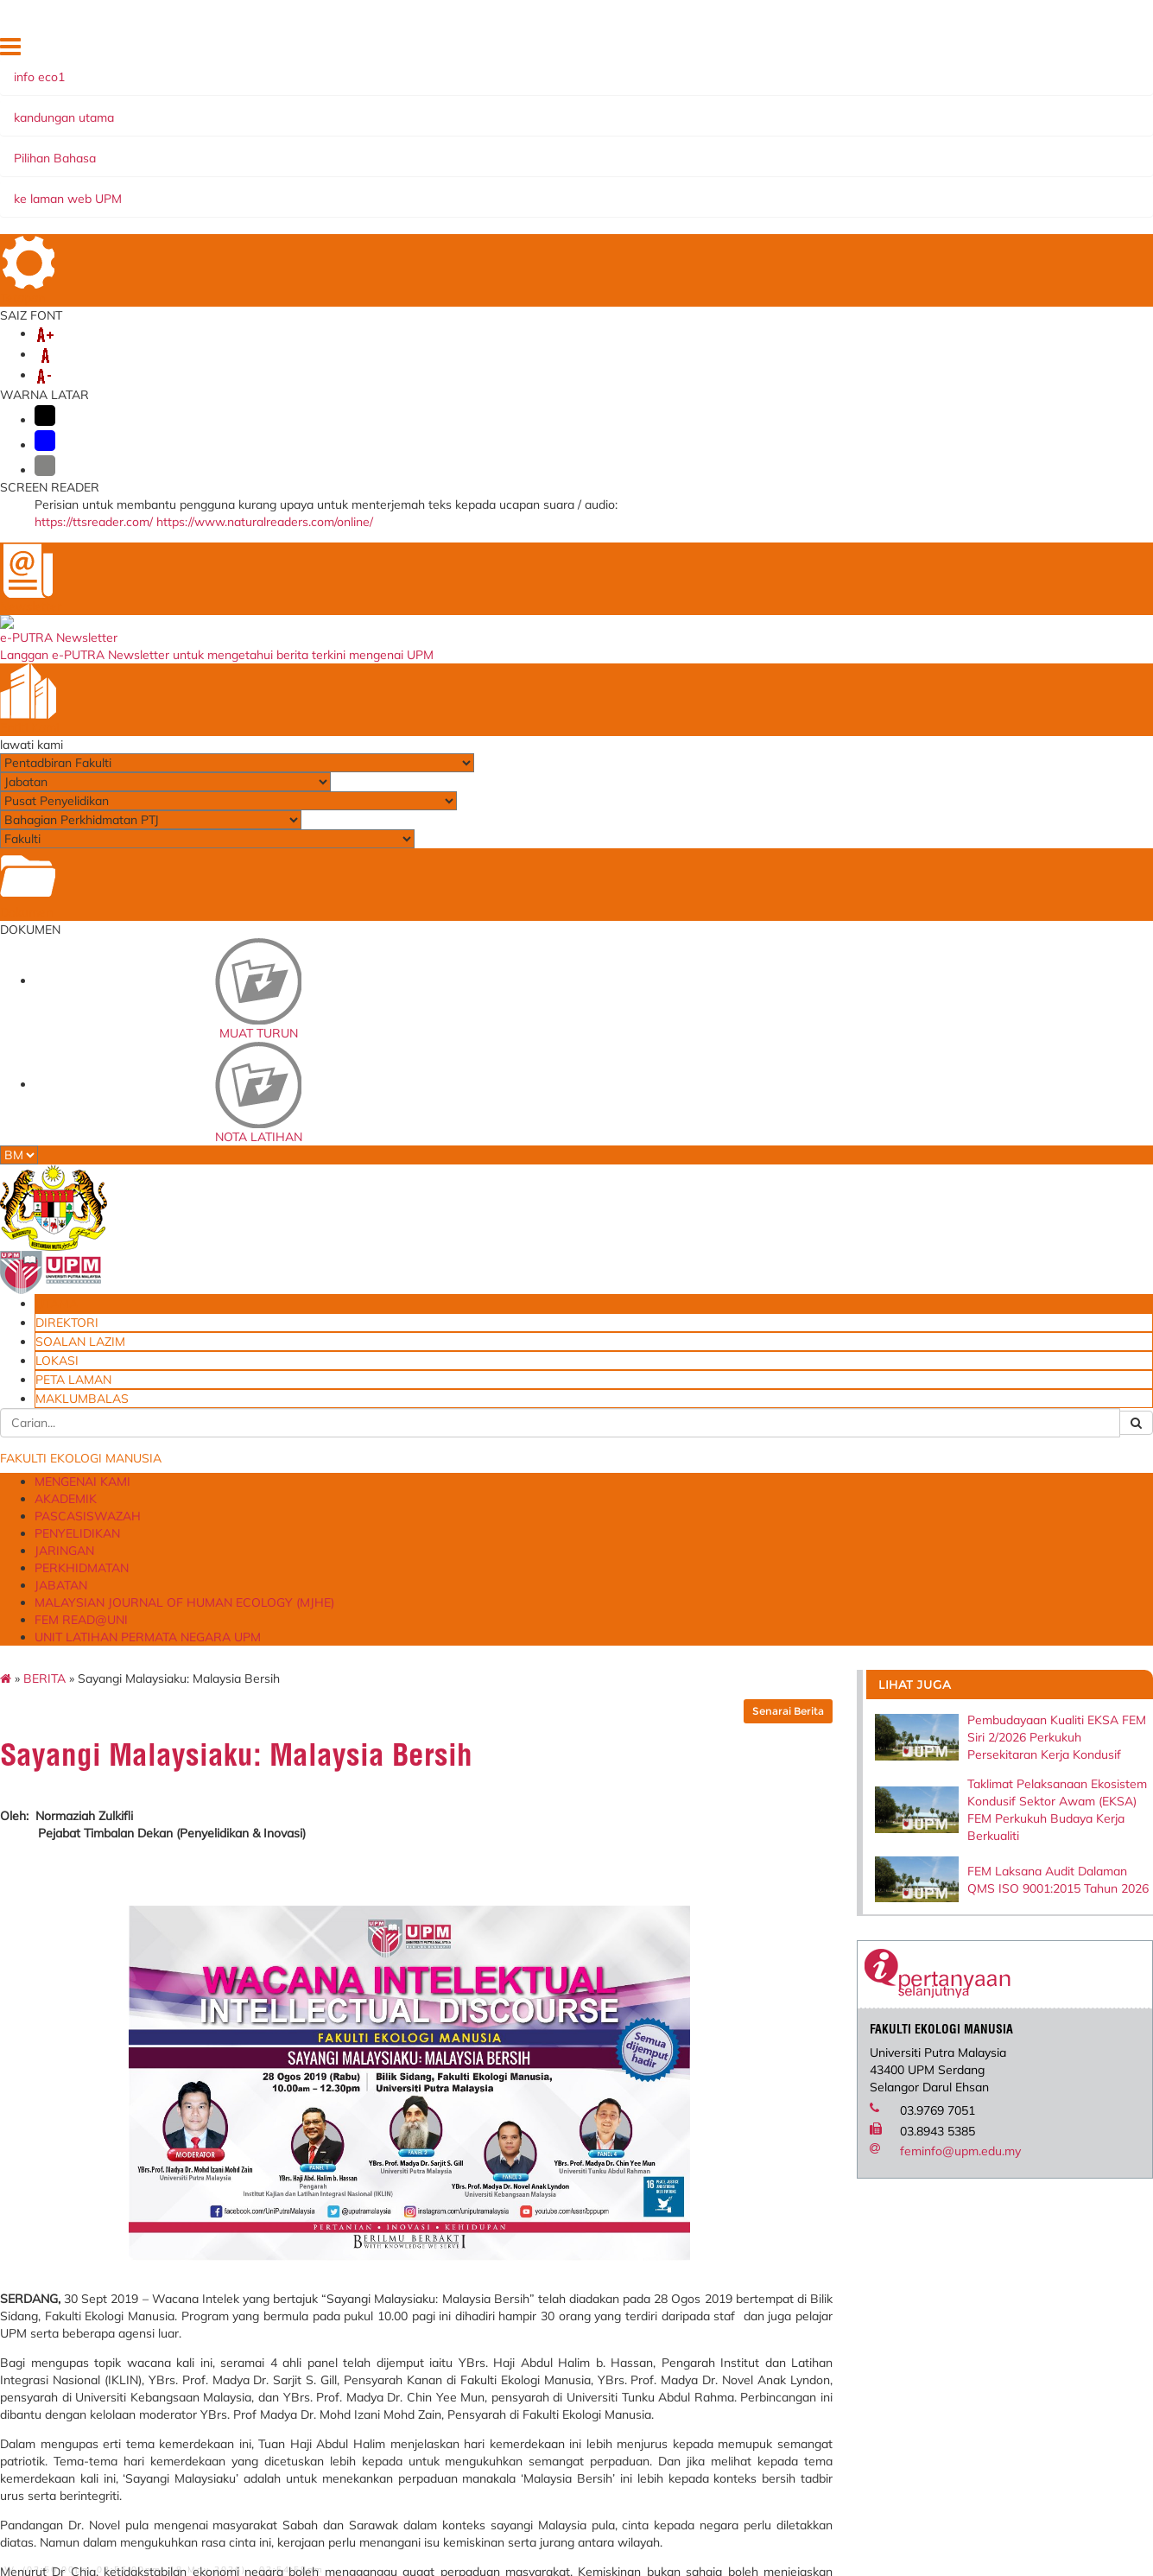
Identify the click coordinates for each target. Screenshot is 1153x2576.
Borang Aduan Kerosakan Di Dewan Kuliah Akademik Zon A (763, 2334)
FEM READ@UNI (499, 166)
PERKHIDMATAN (678, 149)
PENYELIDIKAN (483, 149)
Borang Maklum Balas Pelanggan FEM (739, 2452)
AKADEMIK (264, 149)
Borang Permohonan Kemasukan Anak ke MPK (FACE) (768, 2422)
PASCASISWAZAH (367, 149)
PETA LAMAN (931, 51)
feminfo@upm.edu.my (1040, 885)
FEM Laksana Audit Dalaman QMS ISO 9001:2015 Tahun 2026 (1064, 559)
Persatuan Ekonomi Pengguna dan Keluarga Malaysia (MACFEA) (570, 2317)
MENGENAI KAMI (162, 149)
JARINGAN (579, 149)
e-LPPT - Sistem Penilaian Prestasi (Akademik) (365, 2264)
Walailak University (541, 2364)
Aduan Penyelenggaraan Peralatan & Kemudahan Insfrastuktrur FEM (748, 2300)
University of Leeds (539, 2346)
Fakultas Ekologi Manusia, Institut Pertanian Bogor (558, 2264)
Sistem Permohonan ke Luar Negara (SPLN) (370, 2352)
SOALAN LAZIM (799, 51)
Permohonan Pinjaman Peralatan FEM (741, 2393)
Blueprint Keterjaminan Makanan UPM (742, 2264)
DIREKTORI (722, 51)
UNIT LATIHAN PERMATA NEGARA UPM (685, 166)
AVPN (506, 2381)
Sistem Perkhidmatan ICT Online (382, 2376)
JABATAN (772, 149)
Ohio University (530, 2288)
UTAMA (664, 51)
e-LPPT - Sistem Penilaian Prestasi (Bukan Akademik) (368, 2293)
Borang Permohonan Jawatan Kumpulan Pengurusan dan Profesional (760, 2487)
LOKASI (869, 51)
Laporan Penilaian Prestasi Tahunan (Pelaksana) (367, 2323)
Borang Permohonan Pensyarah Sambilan (765, 2522)
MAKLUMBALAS (1014, 51)
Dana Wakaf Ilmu (727, 2545)
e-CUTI (316, 2393)
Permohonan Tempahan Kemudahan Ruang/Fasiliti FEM (764, 2363)
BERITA (141, 217)
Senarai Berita (885, 249)
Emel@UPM (712, 2563)
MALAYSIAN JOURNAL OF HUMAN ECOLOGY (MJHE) (271, 166)
